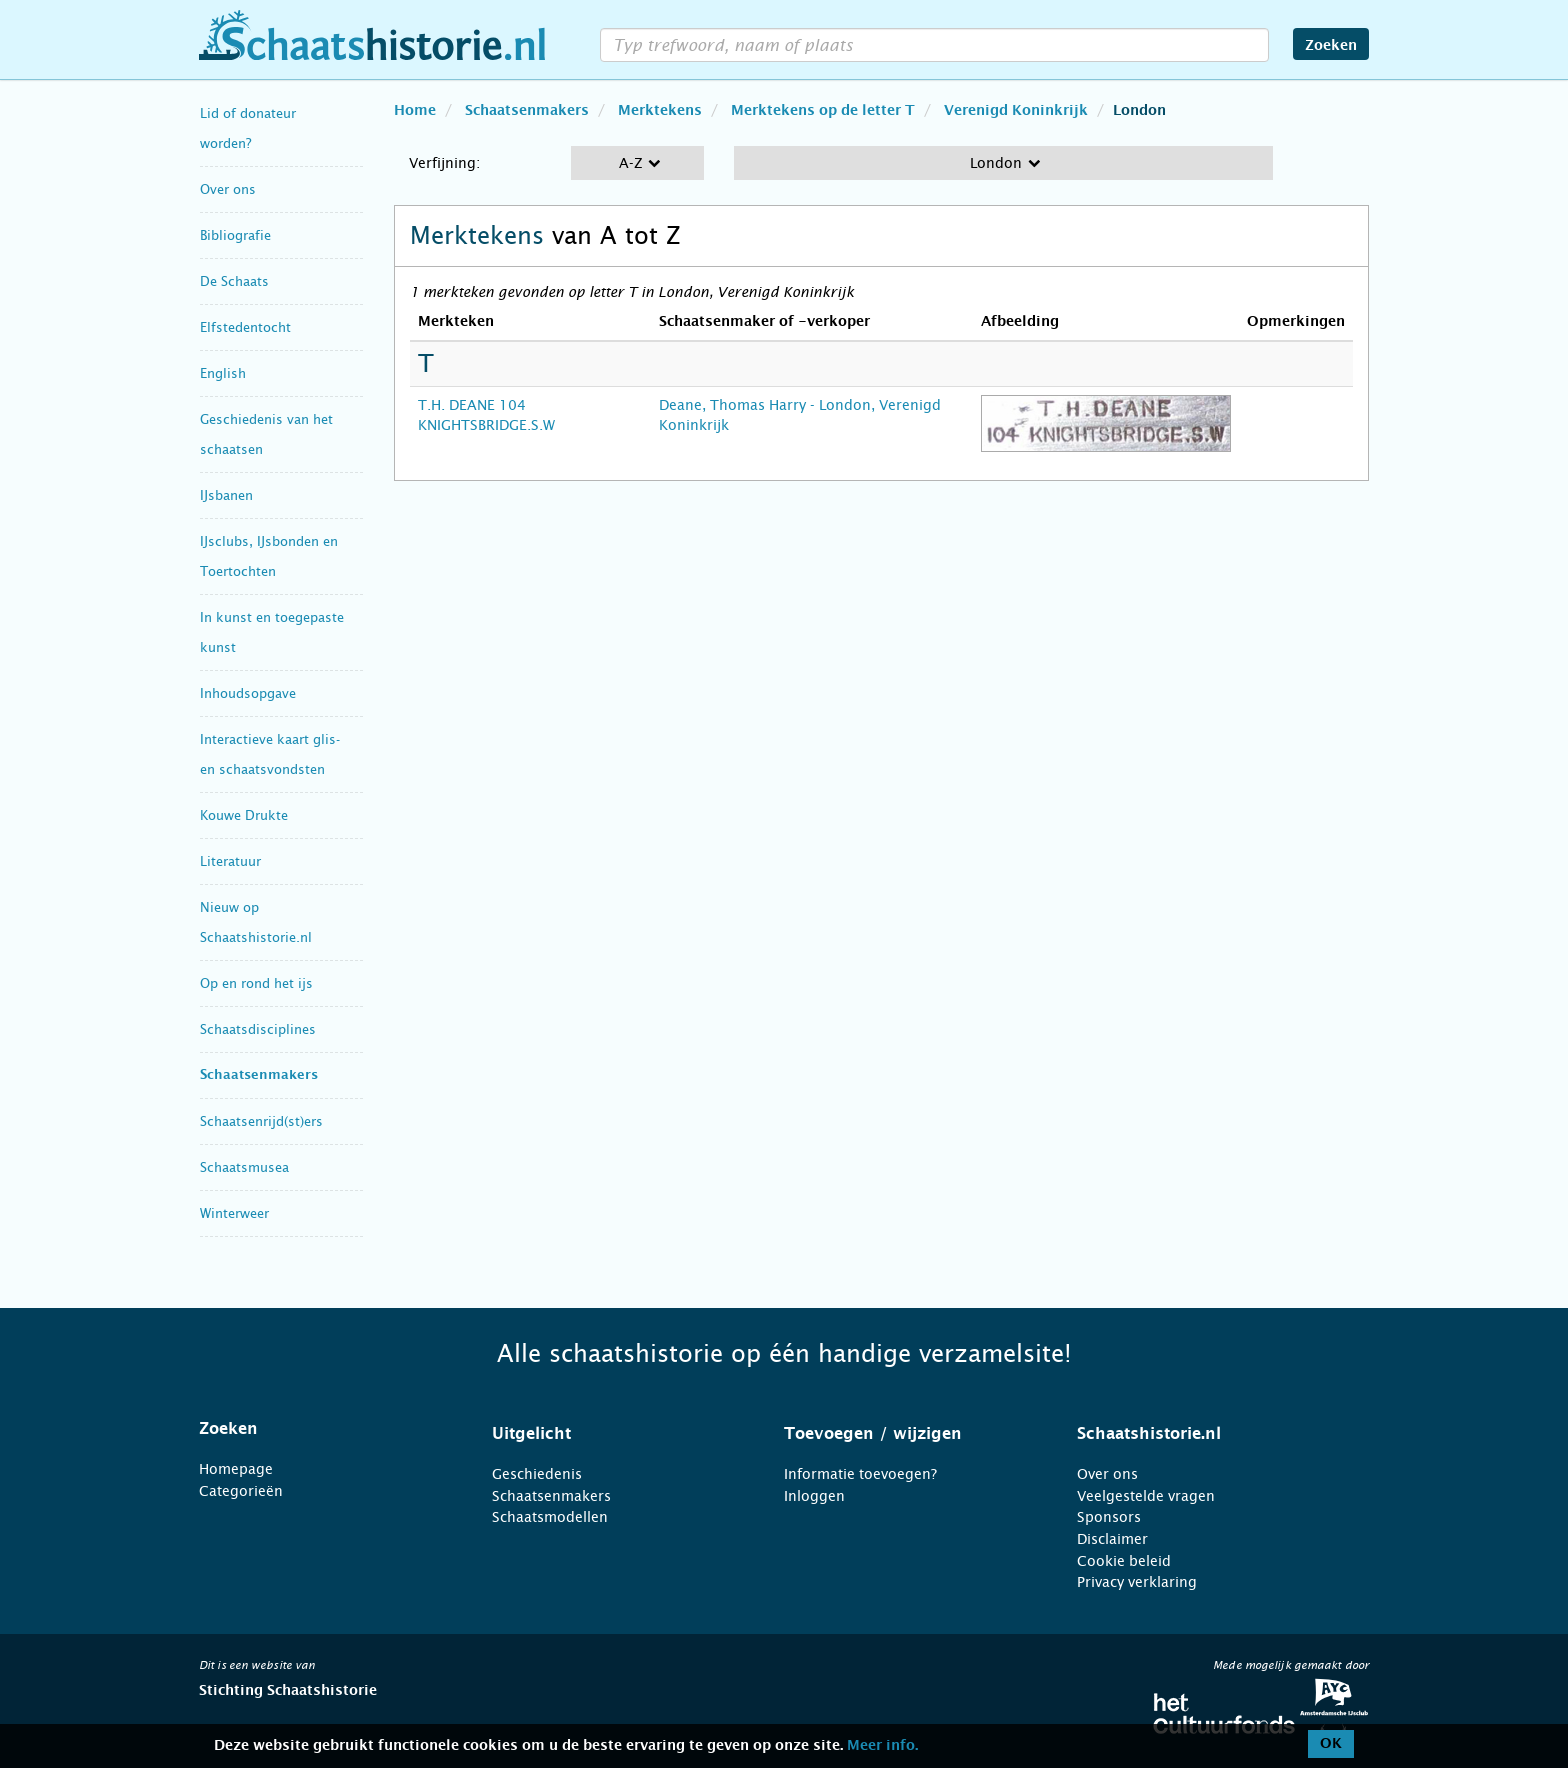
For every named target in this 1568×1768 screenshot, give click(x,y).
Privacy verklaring (1137, 1582)
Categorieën (241, 1491)
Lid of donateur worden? (248, 128)
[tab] (320, 1429)
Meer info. (882, 1746)
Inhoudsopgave (248, 693)
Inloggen (814, 1496)
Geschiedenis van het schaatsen (266, 434)
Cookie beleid (1124, 1561)
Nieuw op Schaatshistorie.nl (256, 922)
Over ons (228, 189)
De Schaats (234, 281)
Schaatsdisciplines (258, 1029)
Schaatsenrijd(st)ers (261, 1121)
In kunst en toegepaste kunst (272, 632)
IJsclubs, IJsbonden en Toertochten (269, 556)
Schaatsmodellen (550, 1517)
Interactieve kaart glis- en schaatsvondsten (270, 754)
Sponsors (1109, 1517)
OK (1331, 1744)
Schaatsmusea (244, 1167)
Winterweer (234, 1213)
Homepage (236, 1469)
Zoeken (1331, 46)
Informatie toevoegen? (860, 1474)
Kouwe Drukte (244, 815)
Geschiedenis (537, 1474)
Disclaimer (1112, 1539)
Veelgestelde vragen (1146, 1496)
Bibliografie (235, 235)
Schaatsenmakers (259, 1075)
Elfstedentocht (245, 327)
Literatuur (230, 861)
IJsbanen (226, 495)
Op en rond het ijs (256, 983)
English (223, 373)
